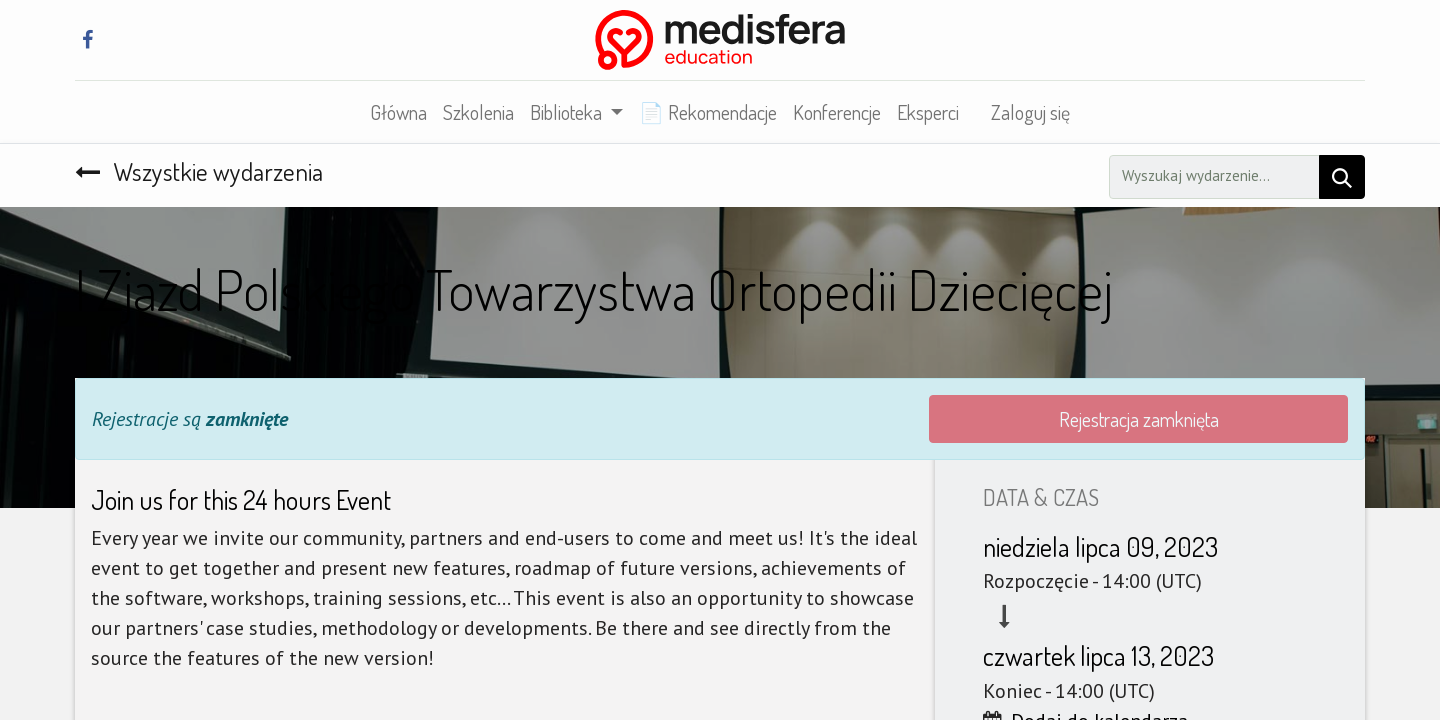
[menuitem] (398, 112)
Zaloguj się (1030, 112)
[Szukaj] (1342, 177)
